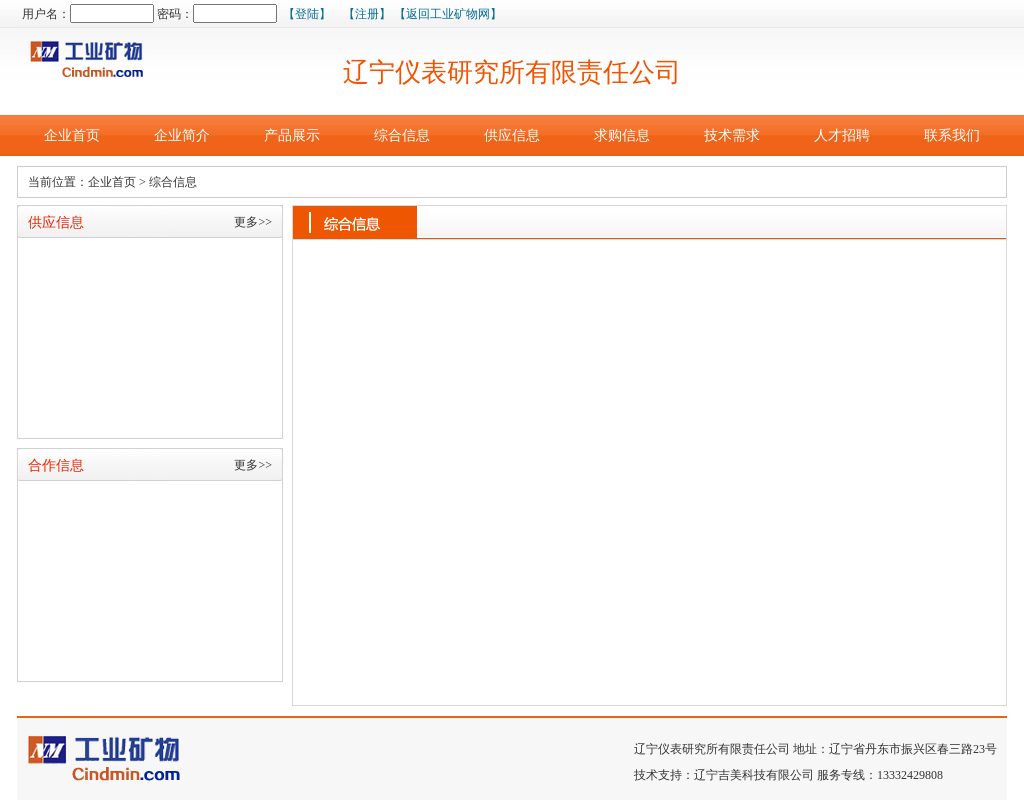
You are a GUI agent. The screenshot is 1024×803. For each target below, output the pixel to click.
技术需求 (732, 135)
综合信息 (402, 135)
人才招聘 (842, 135)
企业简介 (182, 135)
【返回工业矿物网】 (448, 14)
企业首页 (72, 135)
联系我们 (952, 135)
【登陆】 (307, 14)
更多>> (253, 222)
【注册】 (367, 14)
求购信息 (622, 135)
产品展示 (292, 135)
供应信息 (512, 135)
